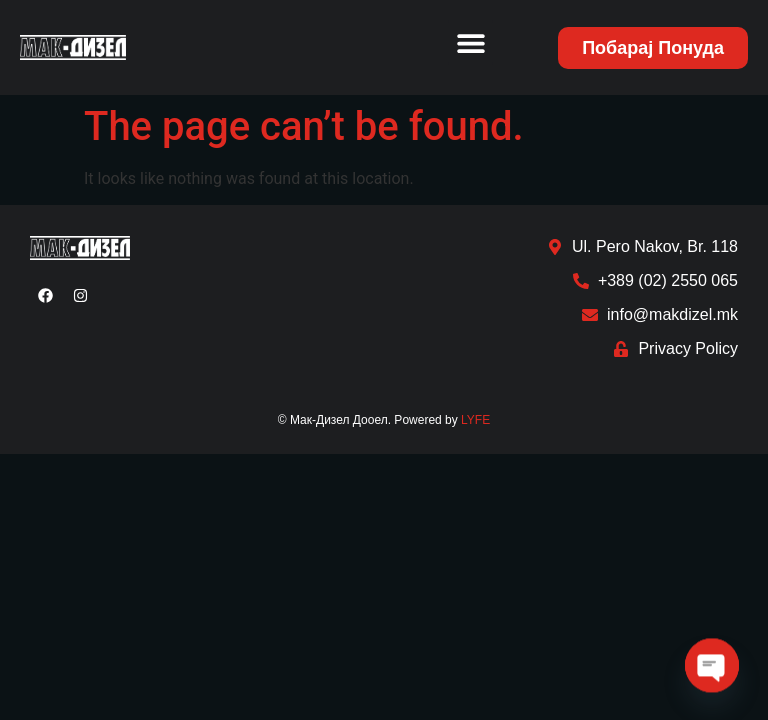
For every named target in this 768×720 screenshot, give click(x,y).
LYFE (475, 420)
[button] (470, 42)
